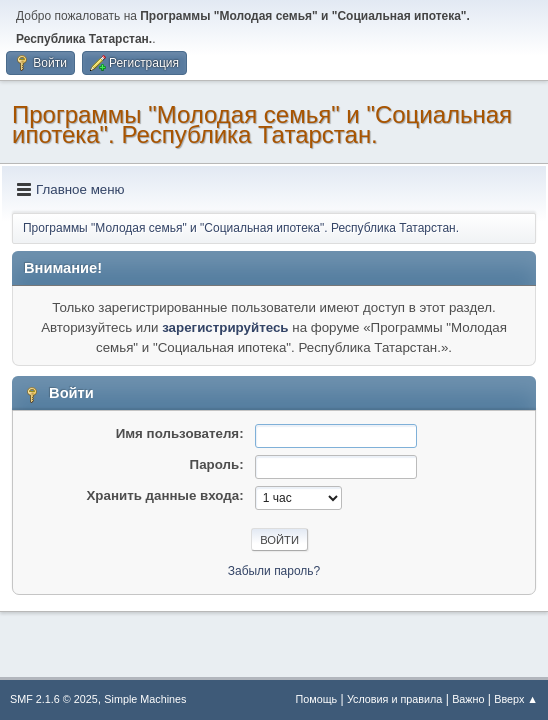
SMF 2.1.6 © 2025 (54, 699)
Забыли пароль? (274, 571)
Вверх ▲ (516, 699)
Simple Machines (145, 699)
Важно (468, 699)
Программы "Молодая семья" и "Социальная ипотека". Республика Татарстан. (262, 124)
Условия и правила (394, 699)
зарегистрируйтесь (225, 327)
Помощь (317, 699)
